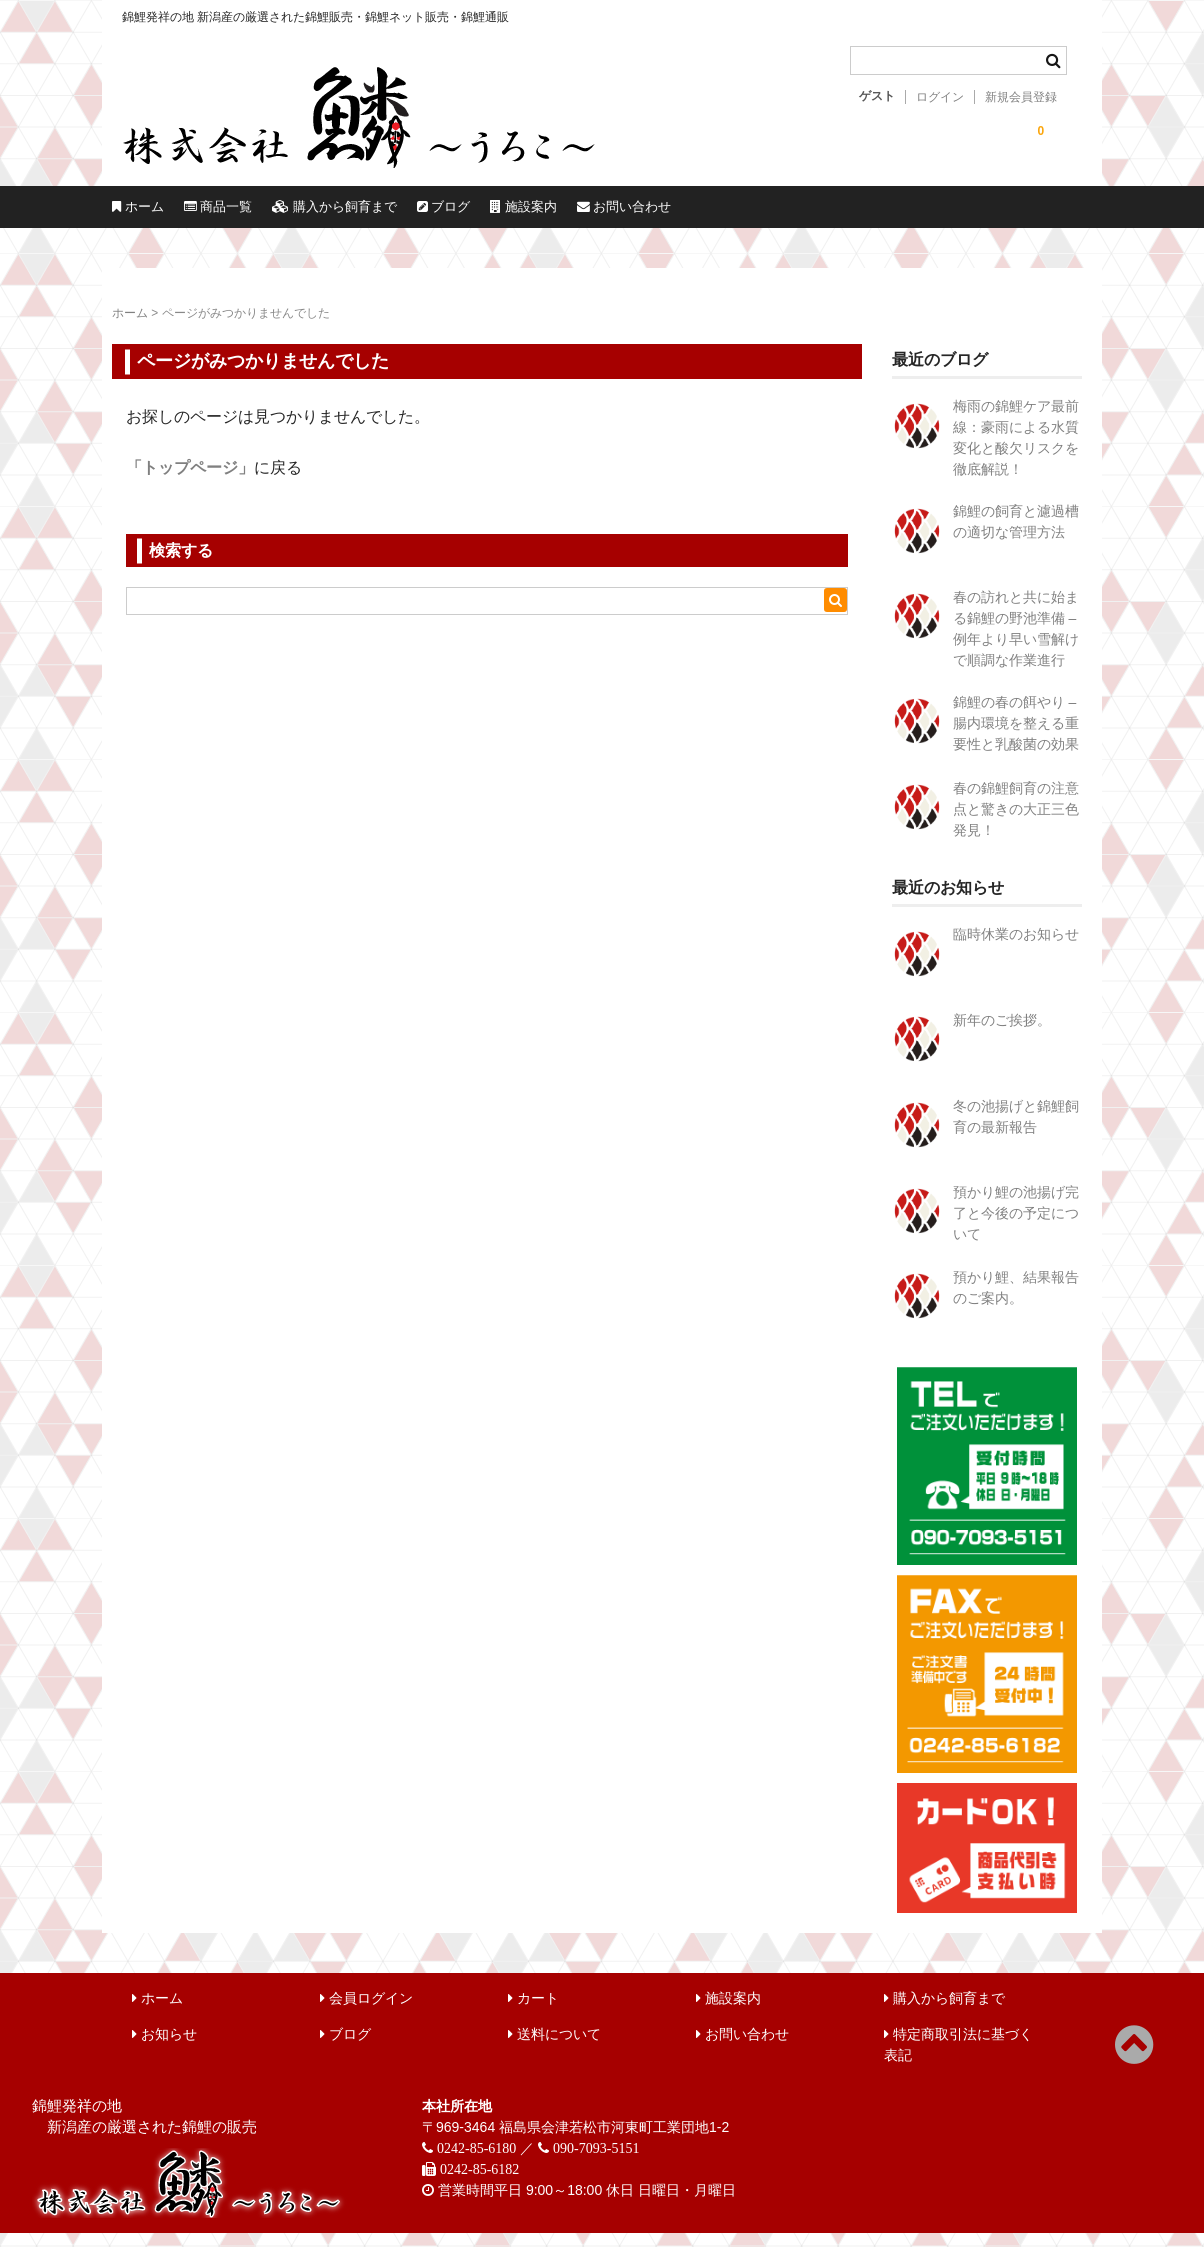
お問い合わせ (1002, 214)
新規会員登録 (1021, 97)
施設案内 (832, 214)
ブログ (686, 214)
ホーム (170, 214)
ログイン (940, 97)
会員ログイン (366, 2012)
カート (533, 2012)
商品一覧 (315, 214)
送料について (554, 2048)
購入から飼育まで (505, 214)
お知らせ (164, 2048)
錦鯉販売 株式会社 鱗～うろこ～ (404, 170)
